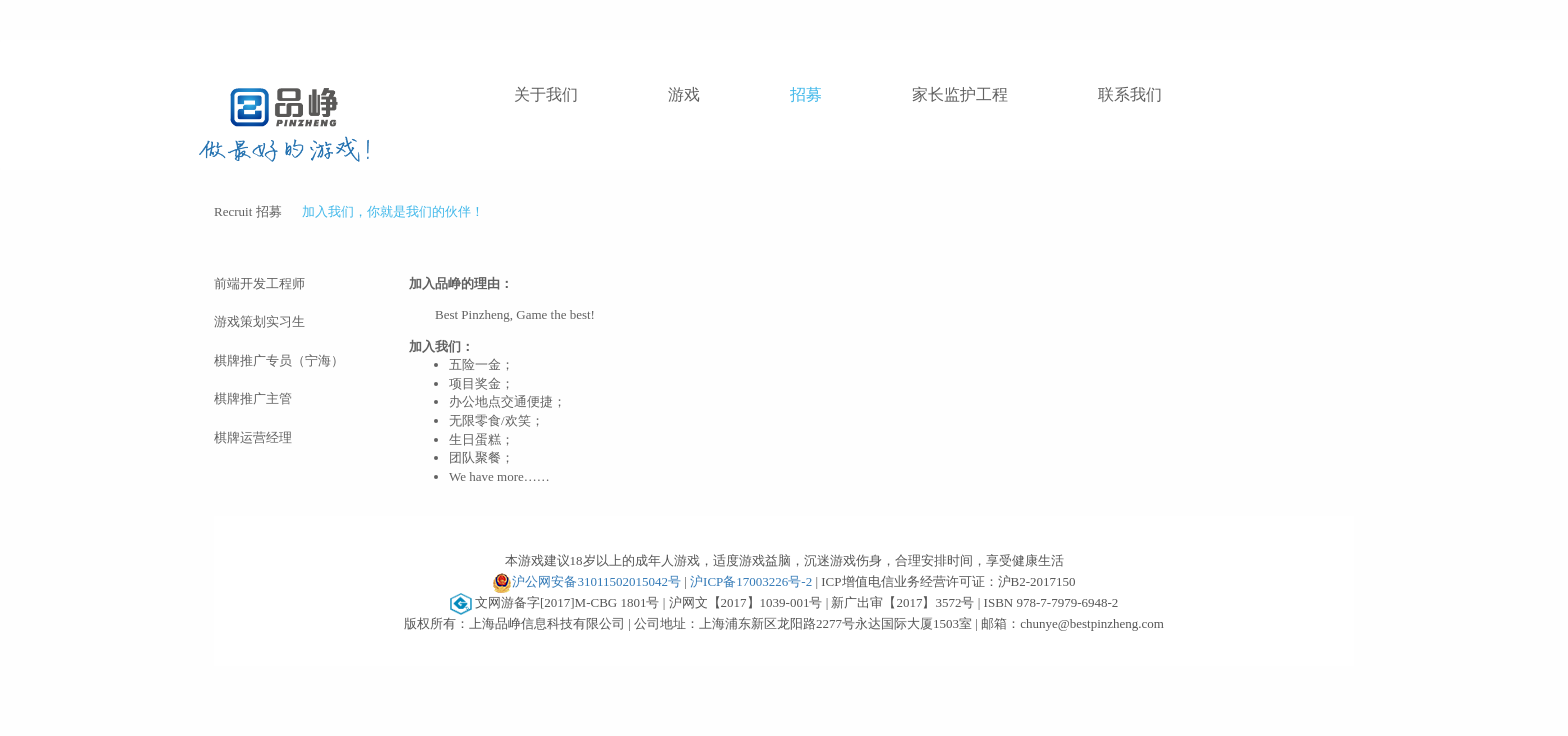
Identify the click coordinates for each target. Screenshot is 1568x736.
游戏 (684, 94)
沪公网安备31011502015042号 (586, 583)
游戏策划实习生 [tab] (259, 321)
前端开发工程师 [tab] (259, 283)
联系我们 (1130, 94)
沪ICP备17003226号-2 (751, 581)
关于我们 (546, 94)
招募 (806, 94)
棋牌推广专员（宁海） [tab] (279, 360)
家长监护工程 (960, 94)
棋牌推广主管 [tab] (253, 398)
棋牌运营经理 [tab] (253, 437)
